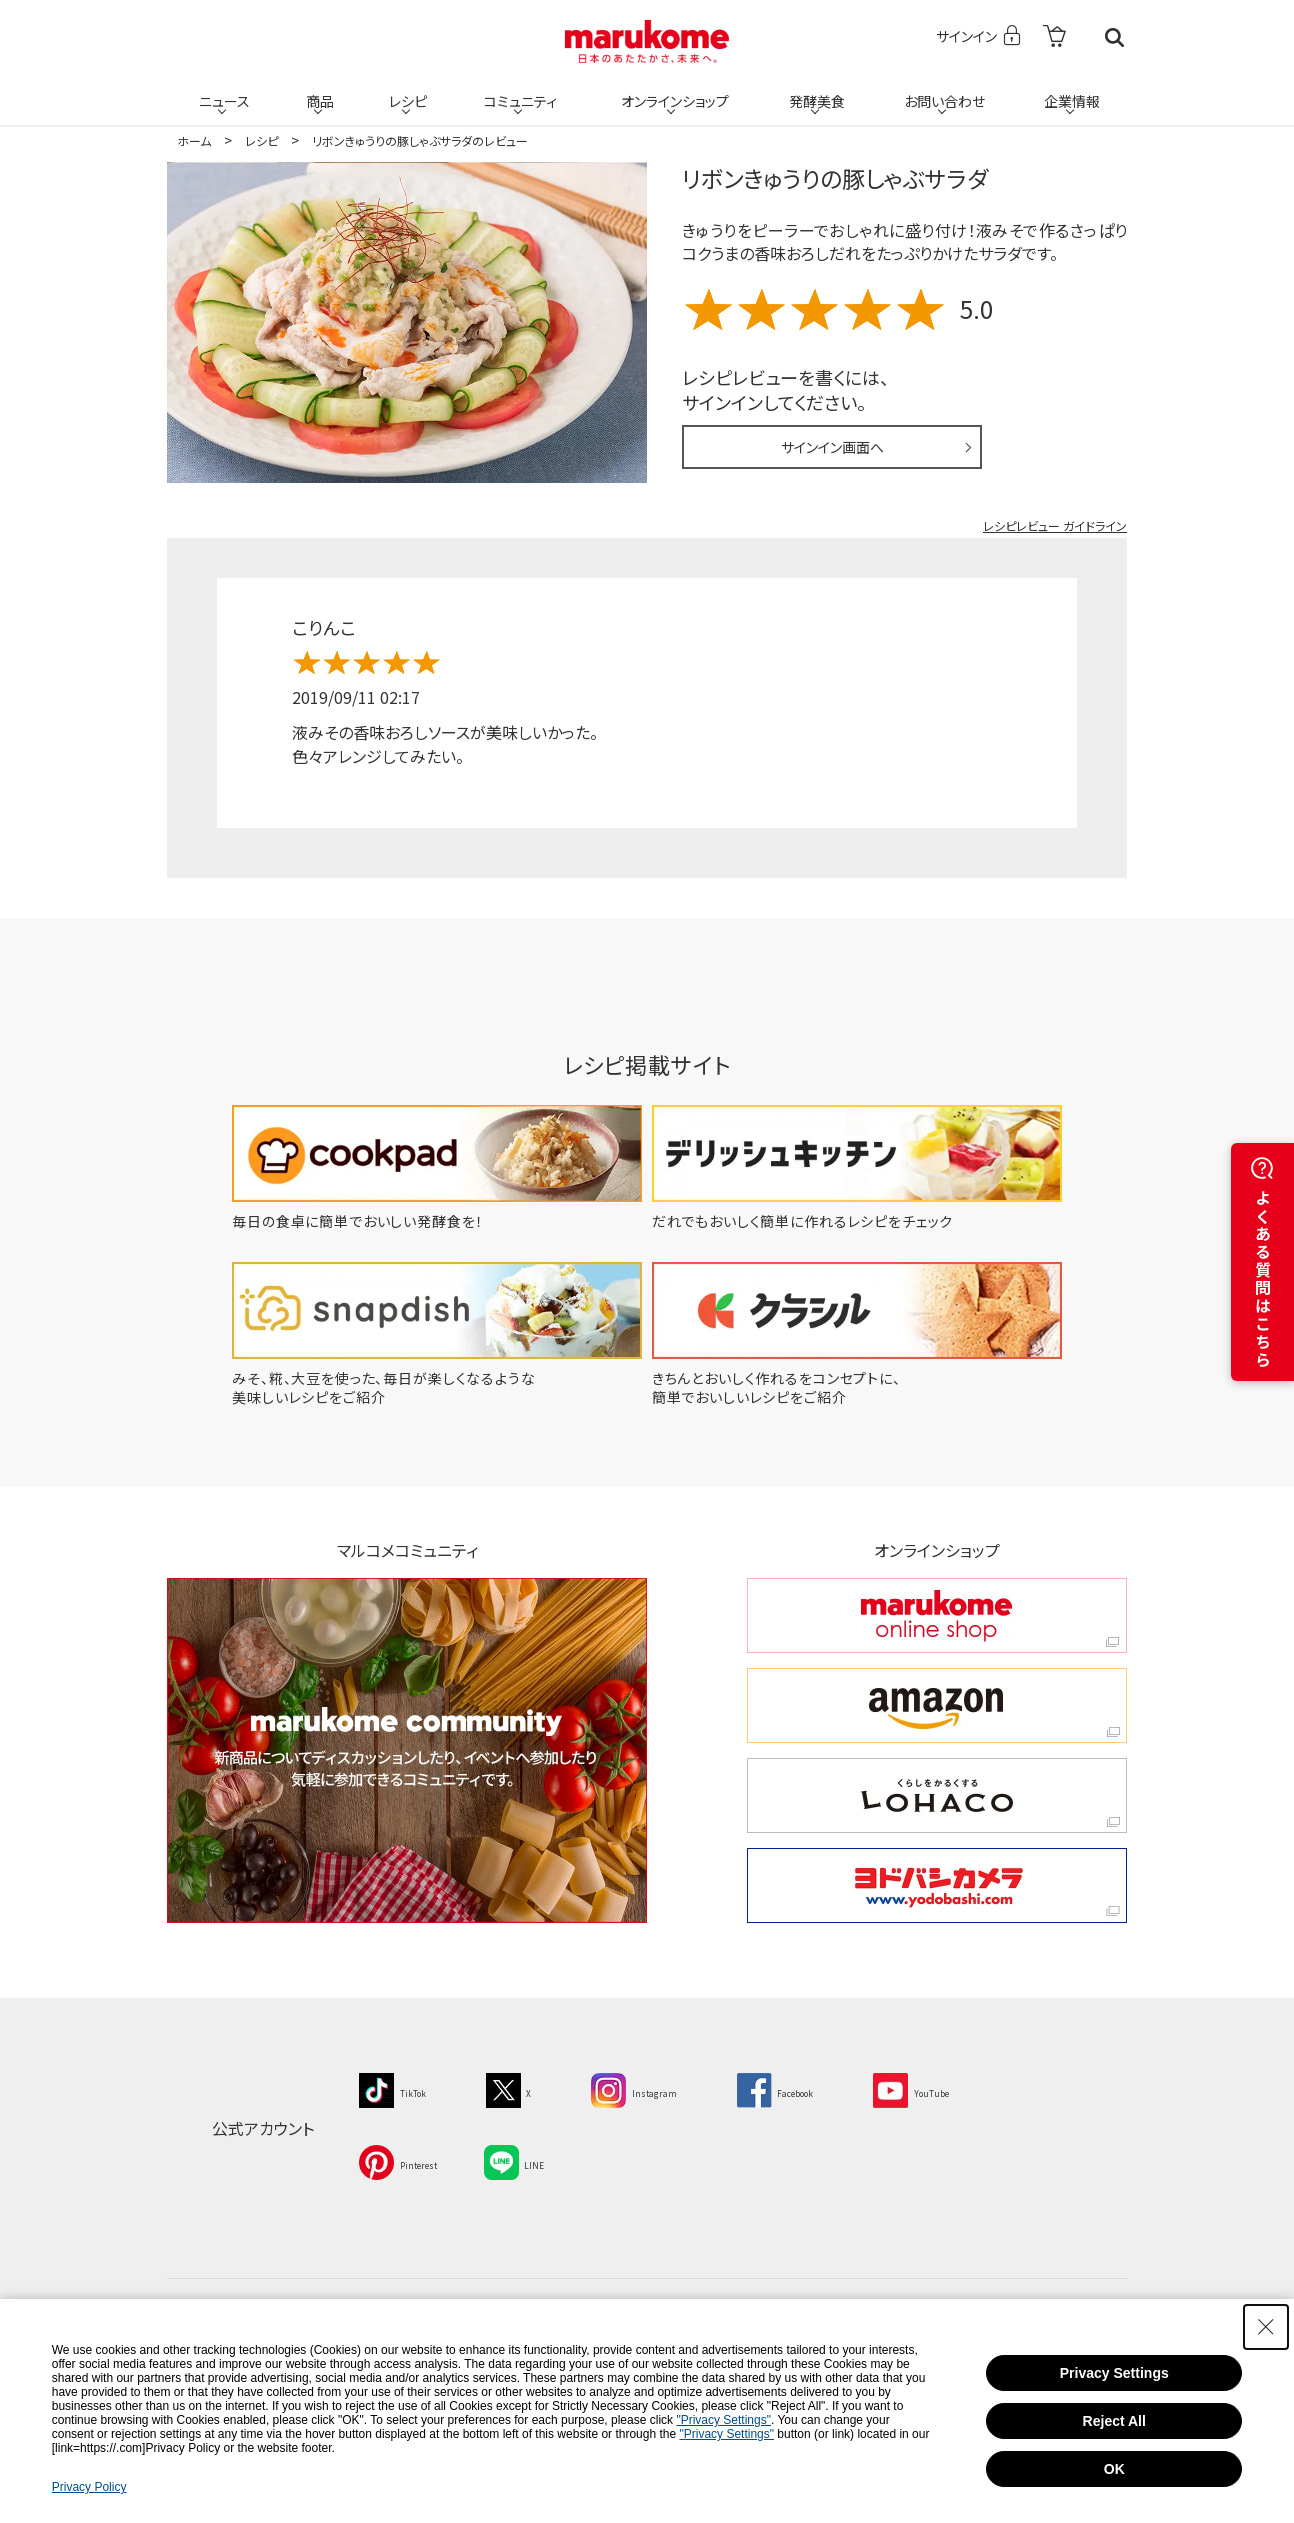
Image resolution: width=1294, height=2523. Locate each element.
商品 (318, 92)
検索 (1114, 37)
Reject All (1114, 2421)
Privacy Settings (1114, 2373)
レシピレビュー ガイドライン (1055, 525)
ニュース (222, 92)
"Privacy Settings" (723, 2420)
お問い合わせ (941, 92)
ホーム (194, 140)
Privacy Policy (89, 2487)
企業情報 (1070, 92)
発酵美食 (815, 92)
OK (1114, 2469)
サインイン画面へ (832, 447)
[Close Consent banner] (1266, 2327)
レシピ (406, 92)
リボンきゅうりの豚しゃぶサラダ (835, 178)
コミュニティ (518, 92)
